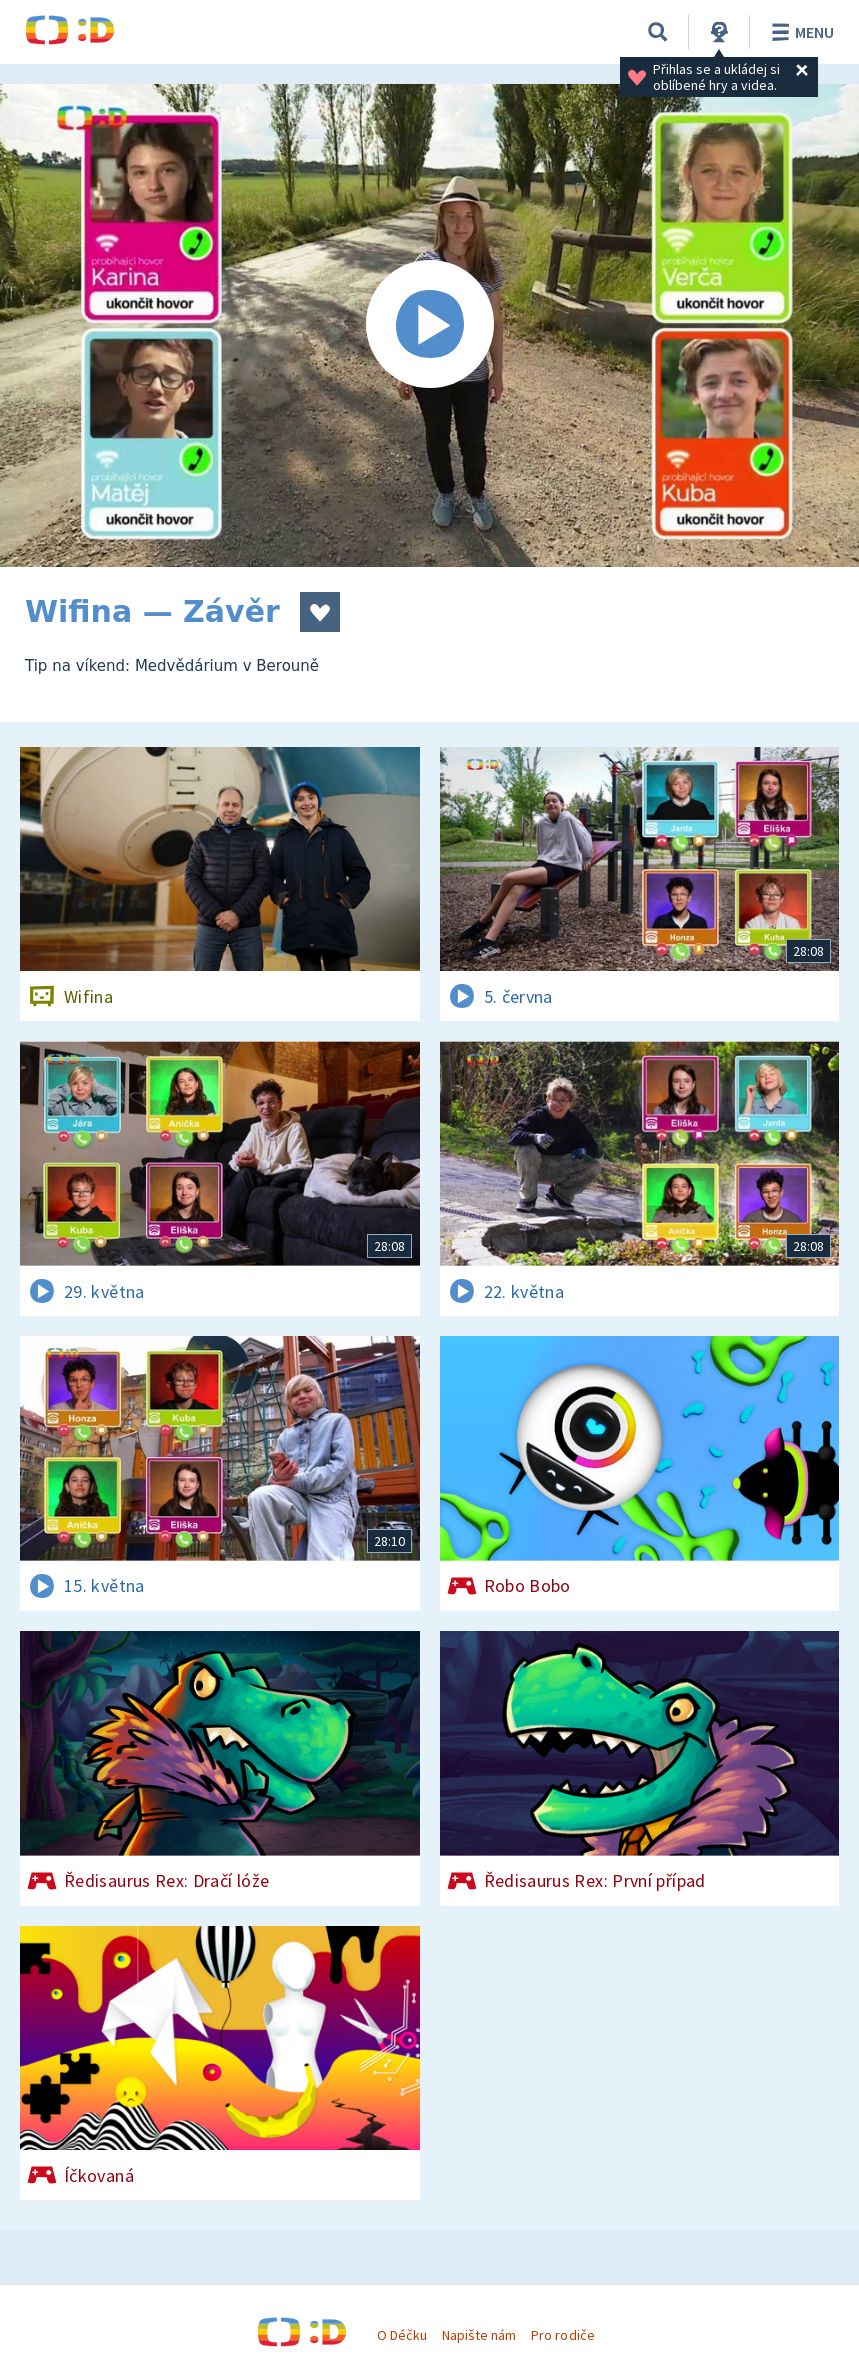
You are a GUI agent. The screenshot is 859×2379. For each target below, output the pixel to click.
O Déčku (402, 2335)
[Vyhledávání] (658, 32)
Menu (799, 32)
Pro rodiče (562, 2335)
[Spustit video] (429, 325)
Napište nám (479, 2335)
